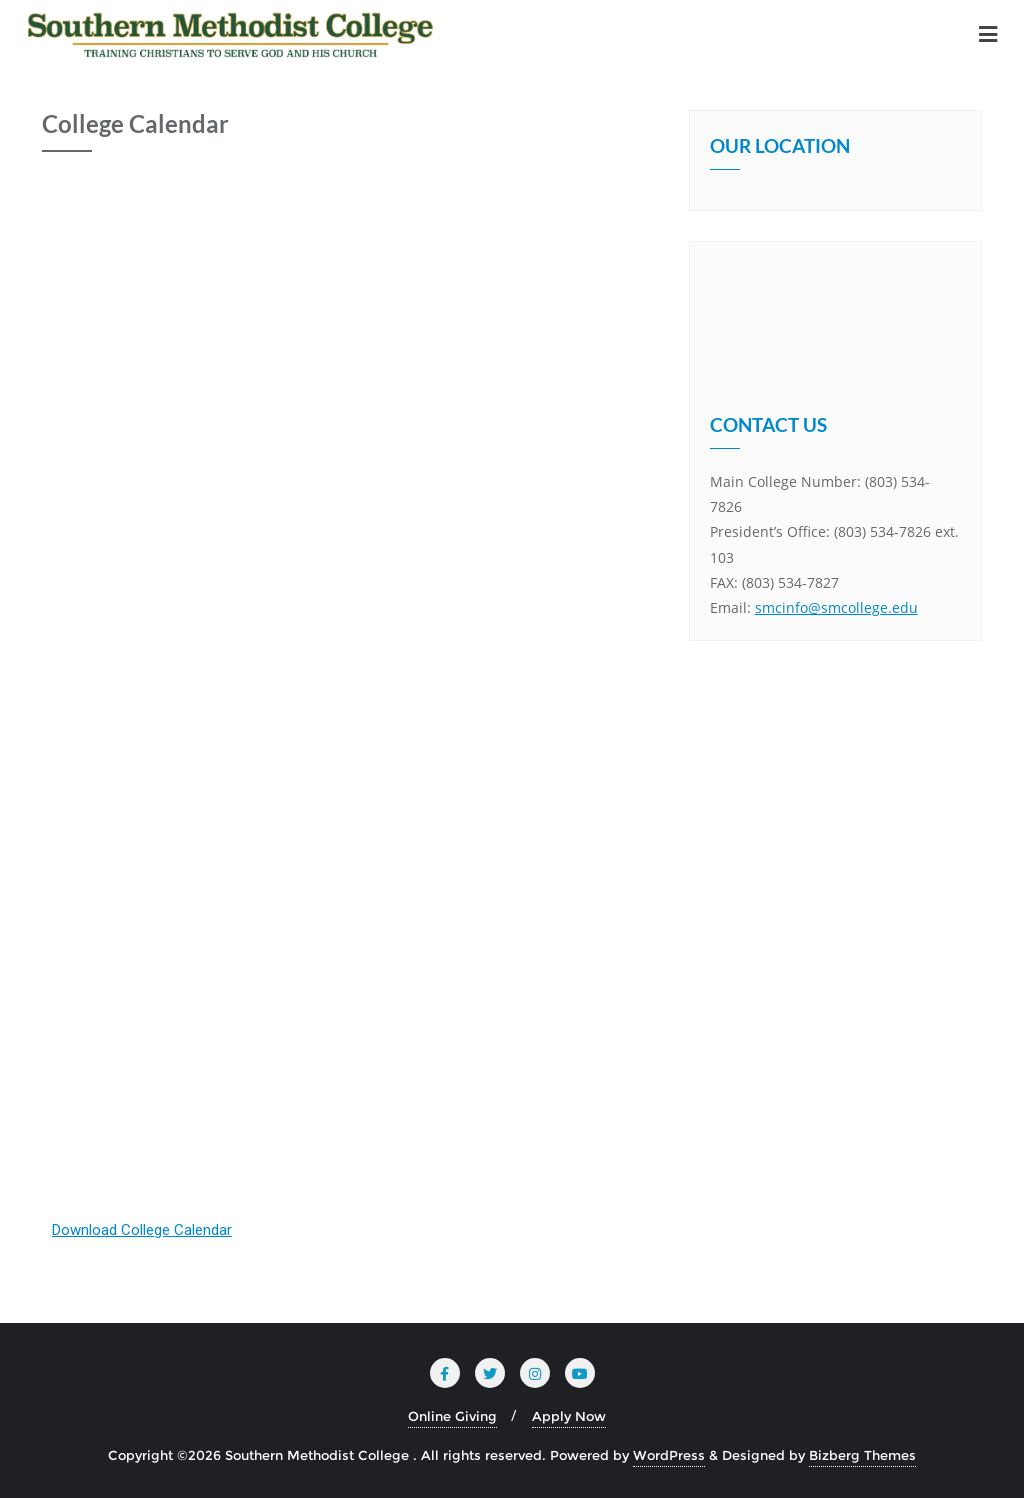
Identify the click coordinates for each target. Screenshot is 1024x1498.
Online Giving (452, 1416)
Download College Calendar (142, 1230)
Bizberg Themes (862, 1455)
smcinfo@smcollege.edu (836, 598)
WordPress (669, 1455)
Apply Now (569, 1416)
